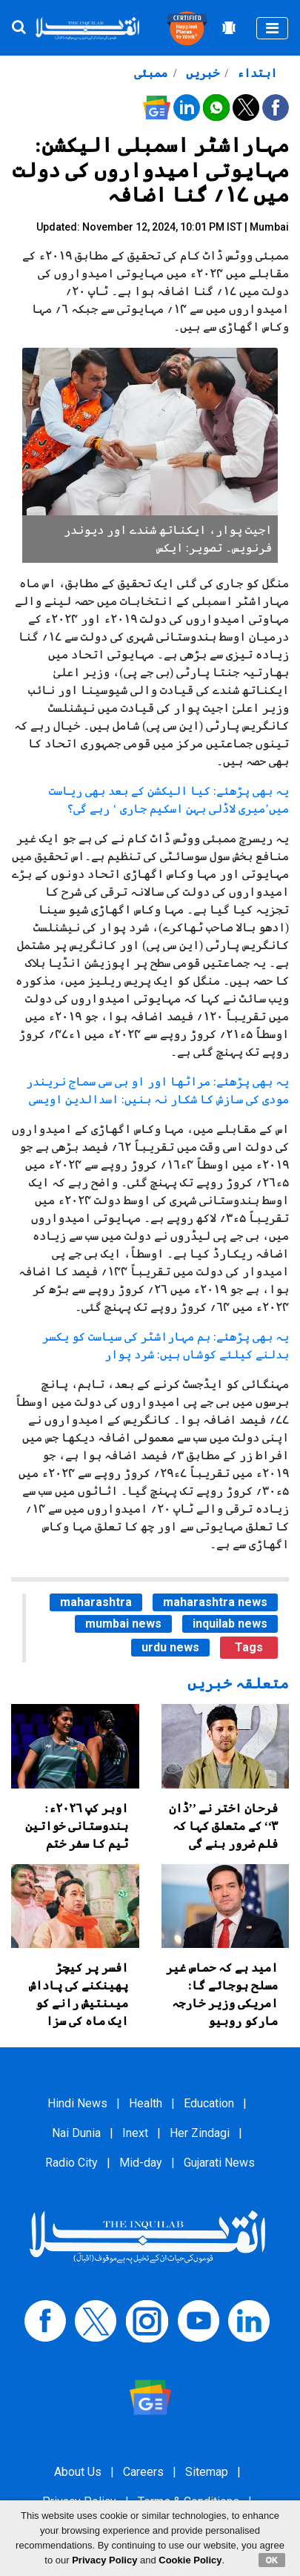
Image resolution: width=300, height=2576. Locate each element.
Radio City (71, 2163)
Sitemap (206, 2472)
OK (272, 2559)
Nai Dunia (76, 2133)
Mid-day (140, 2163)
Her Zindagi (200, 2133)
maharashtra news (215, 1602)
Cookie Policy (190, 2560)
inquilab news (230, 1623)
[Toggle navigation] (272, 28)
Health (145, 2103)
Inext (135, 2133)
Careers (143, 2472)
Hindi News (77, 2103)
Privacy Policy (104, 2560)
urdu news (170, 1647)
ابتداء (255, 73)
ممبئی (150, 73)
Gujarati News (219, 2163)
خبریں (201, 73)
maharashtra (96, 1602)
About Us (77, 2472)
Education (209, 2103)
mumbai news (123, 1623)
